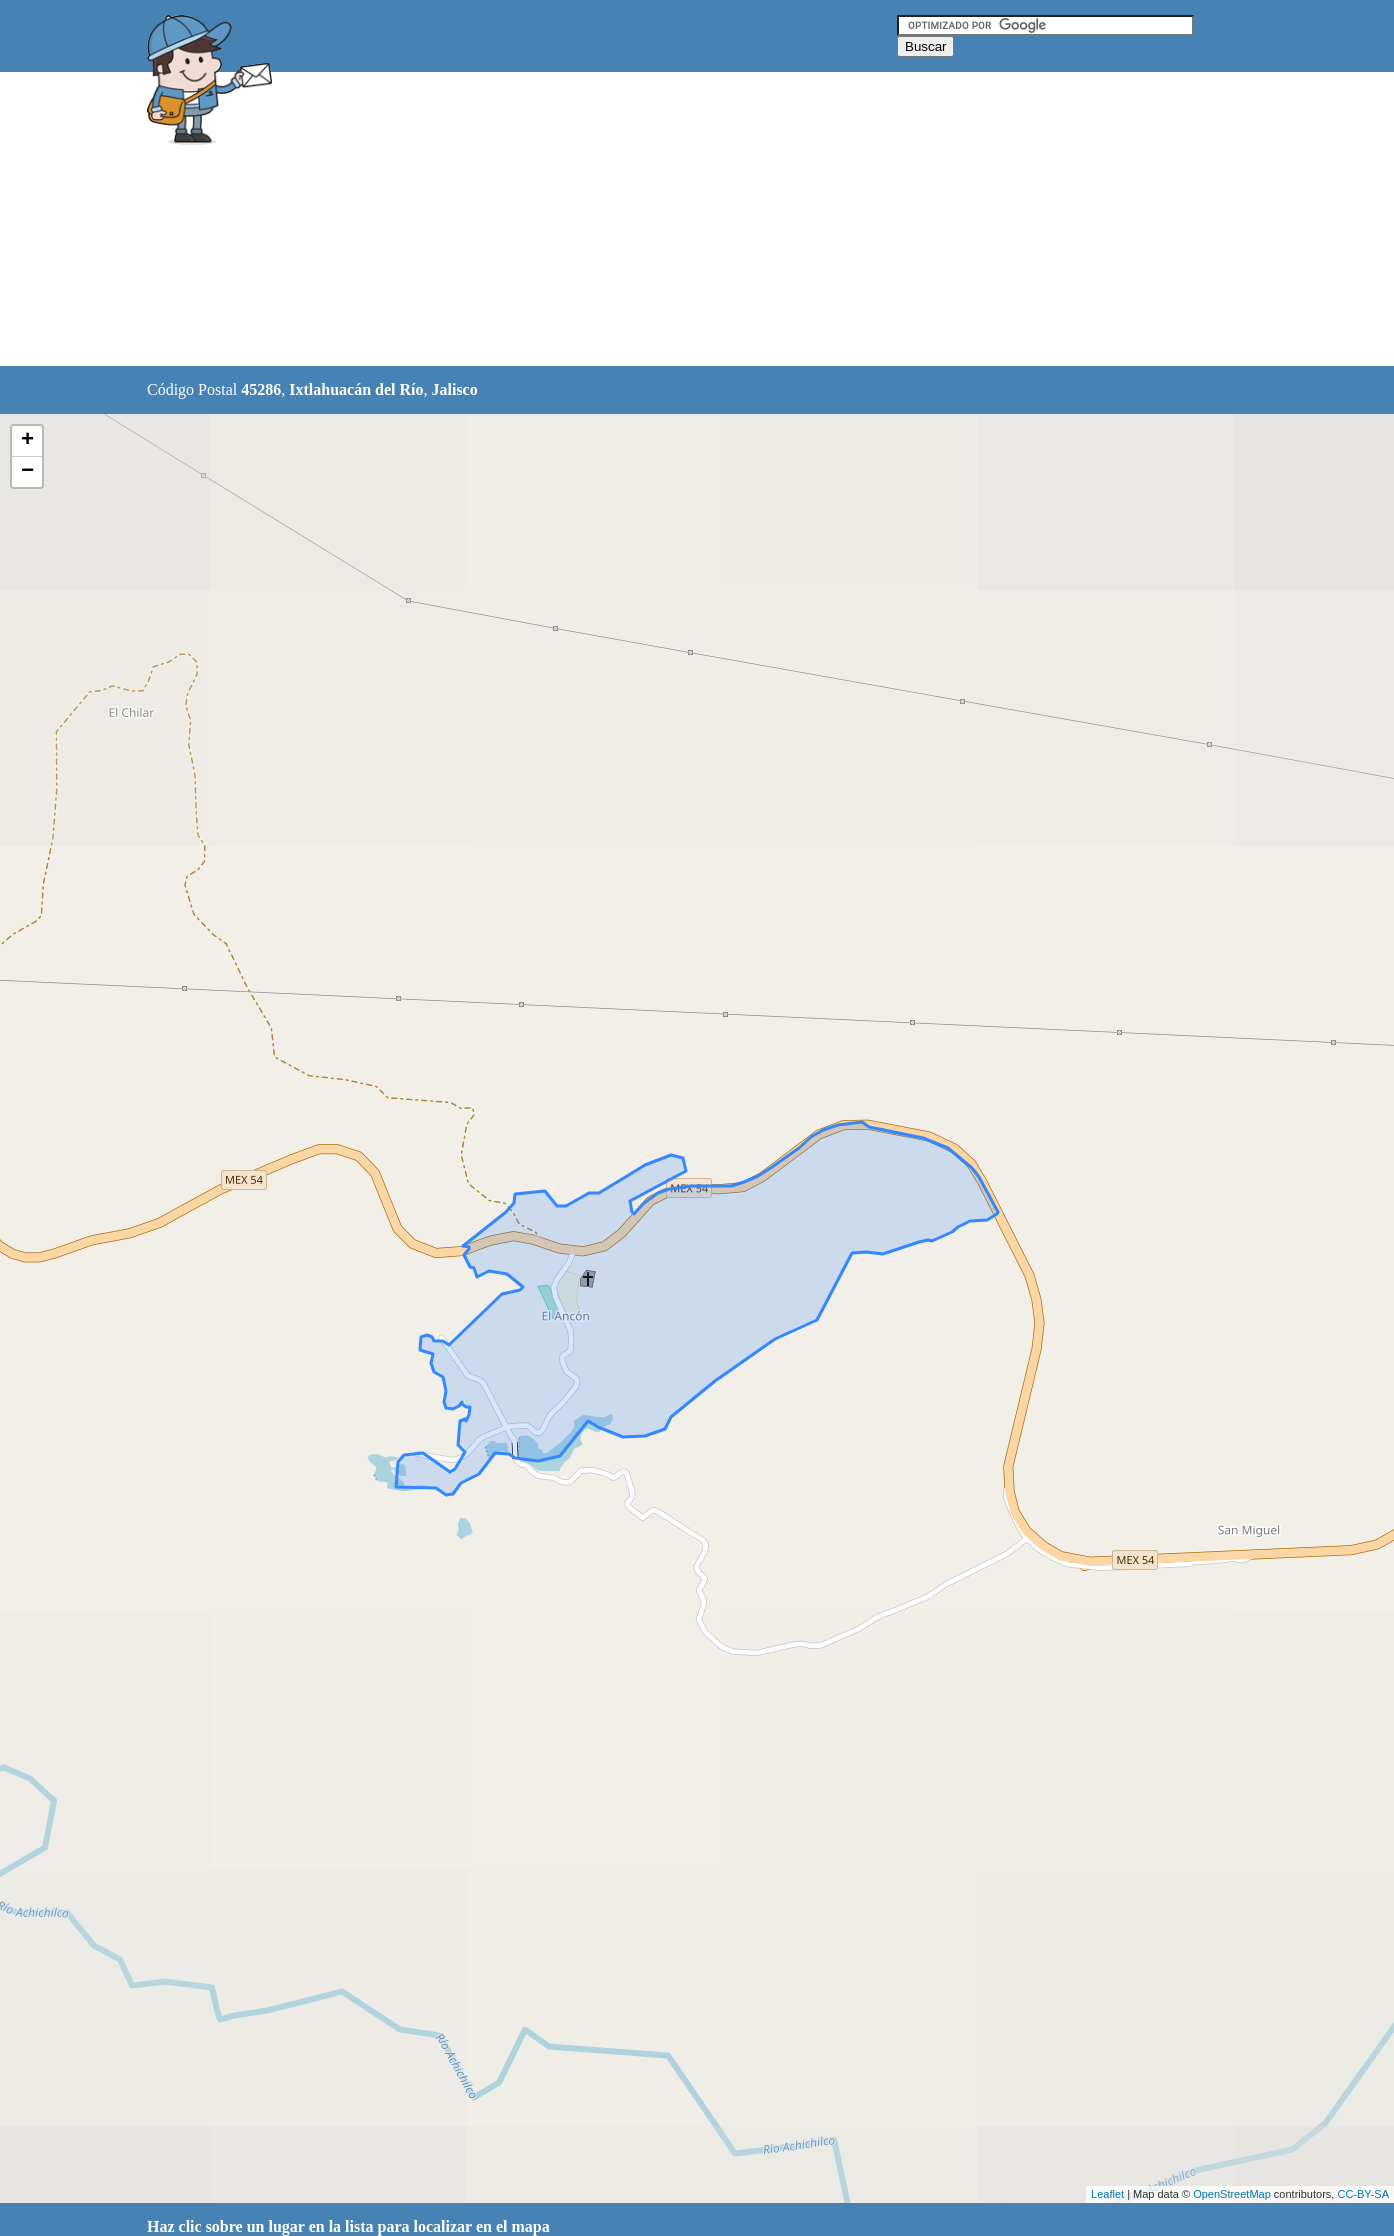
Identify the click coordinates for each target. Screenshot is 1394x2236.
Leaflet (1107, 2194)
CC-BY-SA (1363, 2194)
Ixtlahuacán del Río (356, 389)
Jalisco (454, 389)
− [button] (27, 472)
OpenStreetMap (1232, 2194)
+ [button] (27, 441)
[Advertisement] (646, 220)
